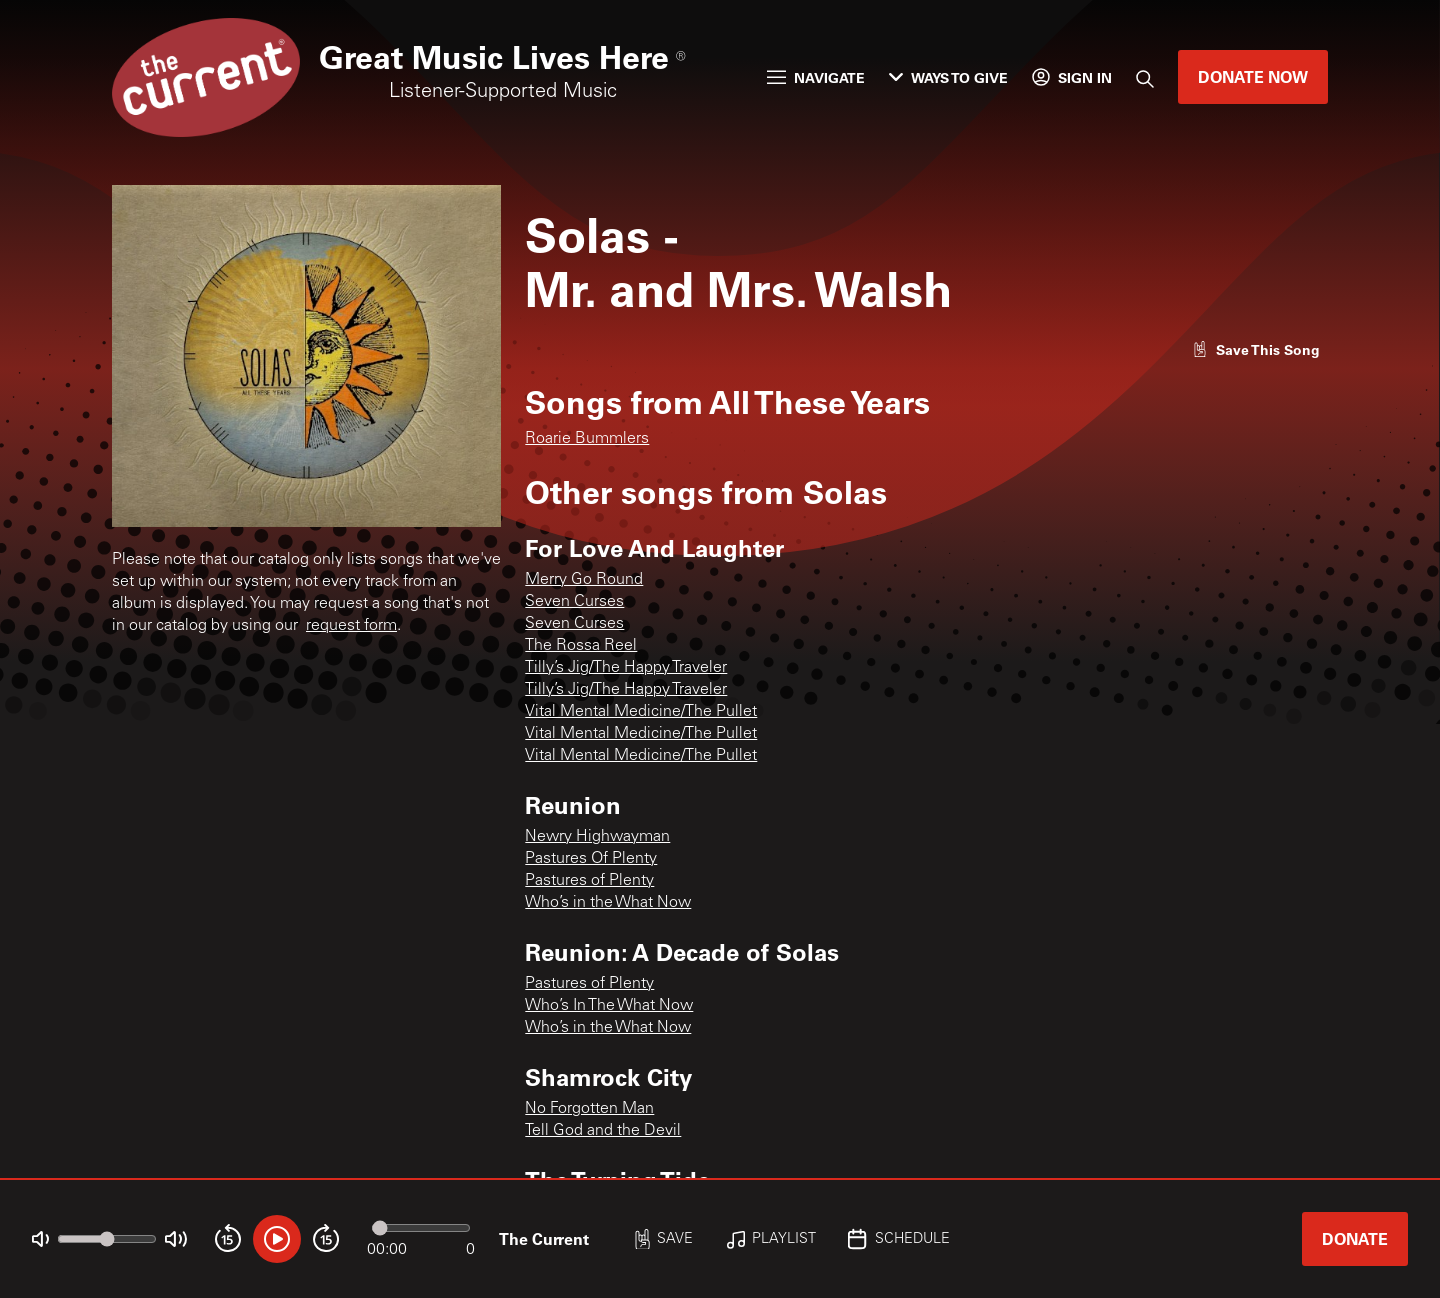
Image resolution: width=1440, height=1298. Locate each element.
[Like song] (1256, 349)
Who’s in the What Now (608, 903)
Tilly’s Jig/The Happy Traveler (626, 668)
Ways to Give (948, 77)
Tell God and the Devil (603, 1131)
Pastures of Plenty (589, 881)
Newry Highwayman (597, 837)
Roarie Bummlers (587, 439)
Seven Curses (574, 602)
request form (351, 626)
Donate (1355, 1238)
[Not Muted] (40, 1239)
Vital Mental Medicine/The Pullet (641, 712)
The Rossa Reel (581, 646)
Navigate (816, 77)
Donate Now (1253, 76)
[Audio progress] (421, 1228)
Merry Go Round (584, 580)
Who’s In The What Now (609, 1006)
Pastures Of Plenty (591, 859)
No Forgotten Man (589, 1109)
